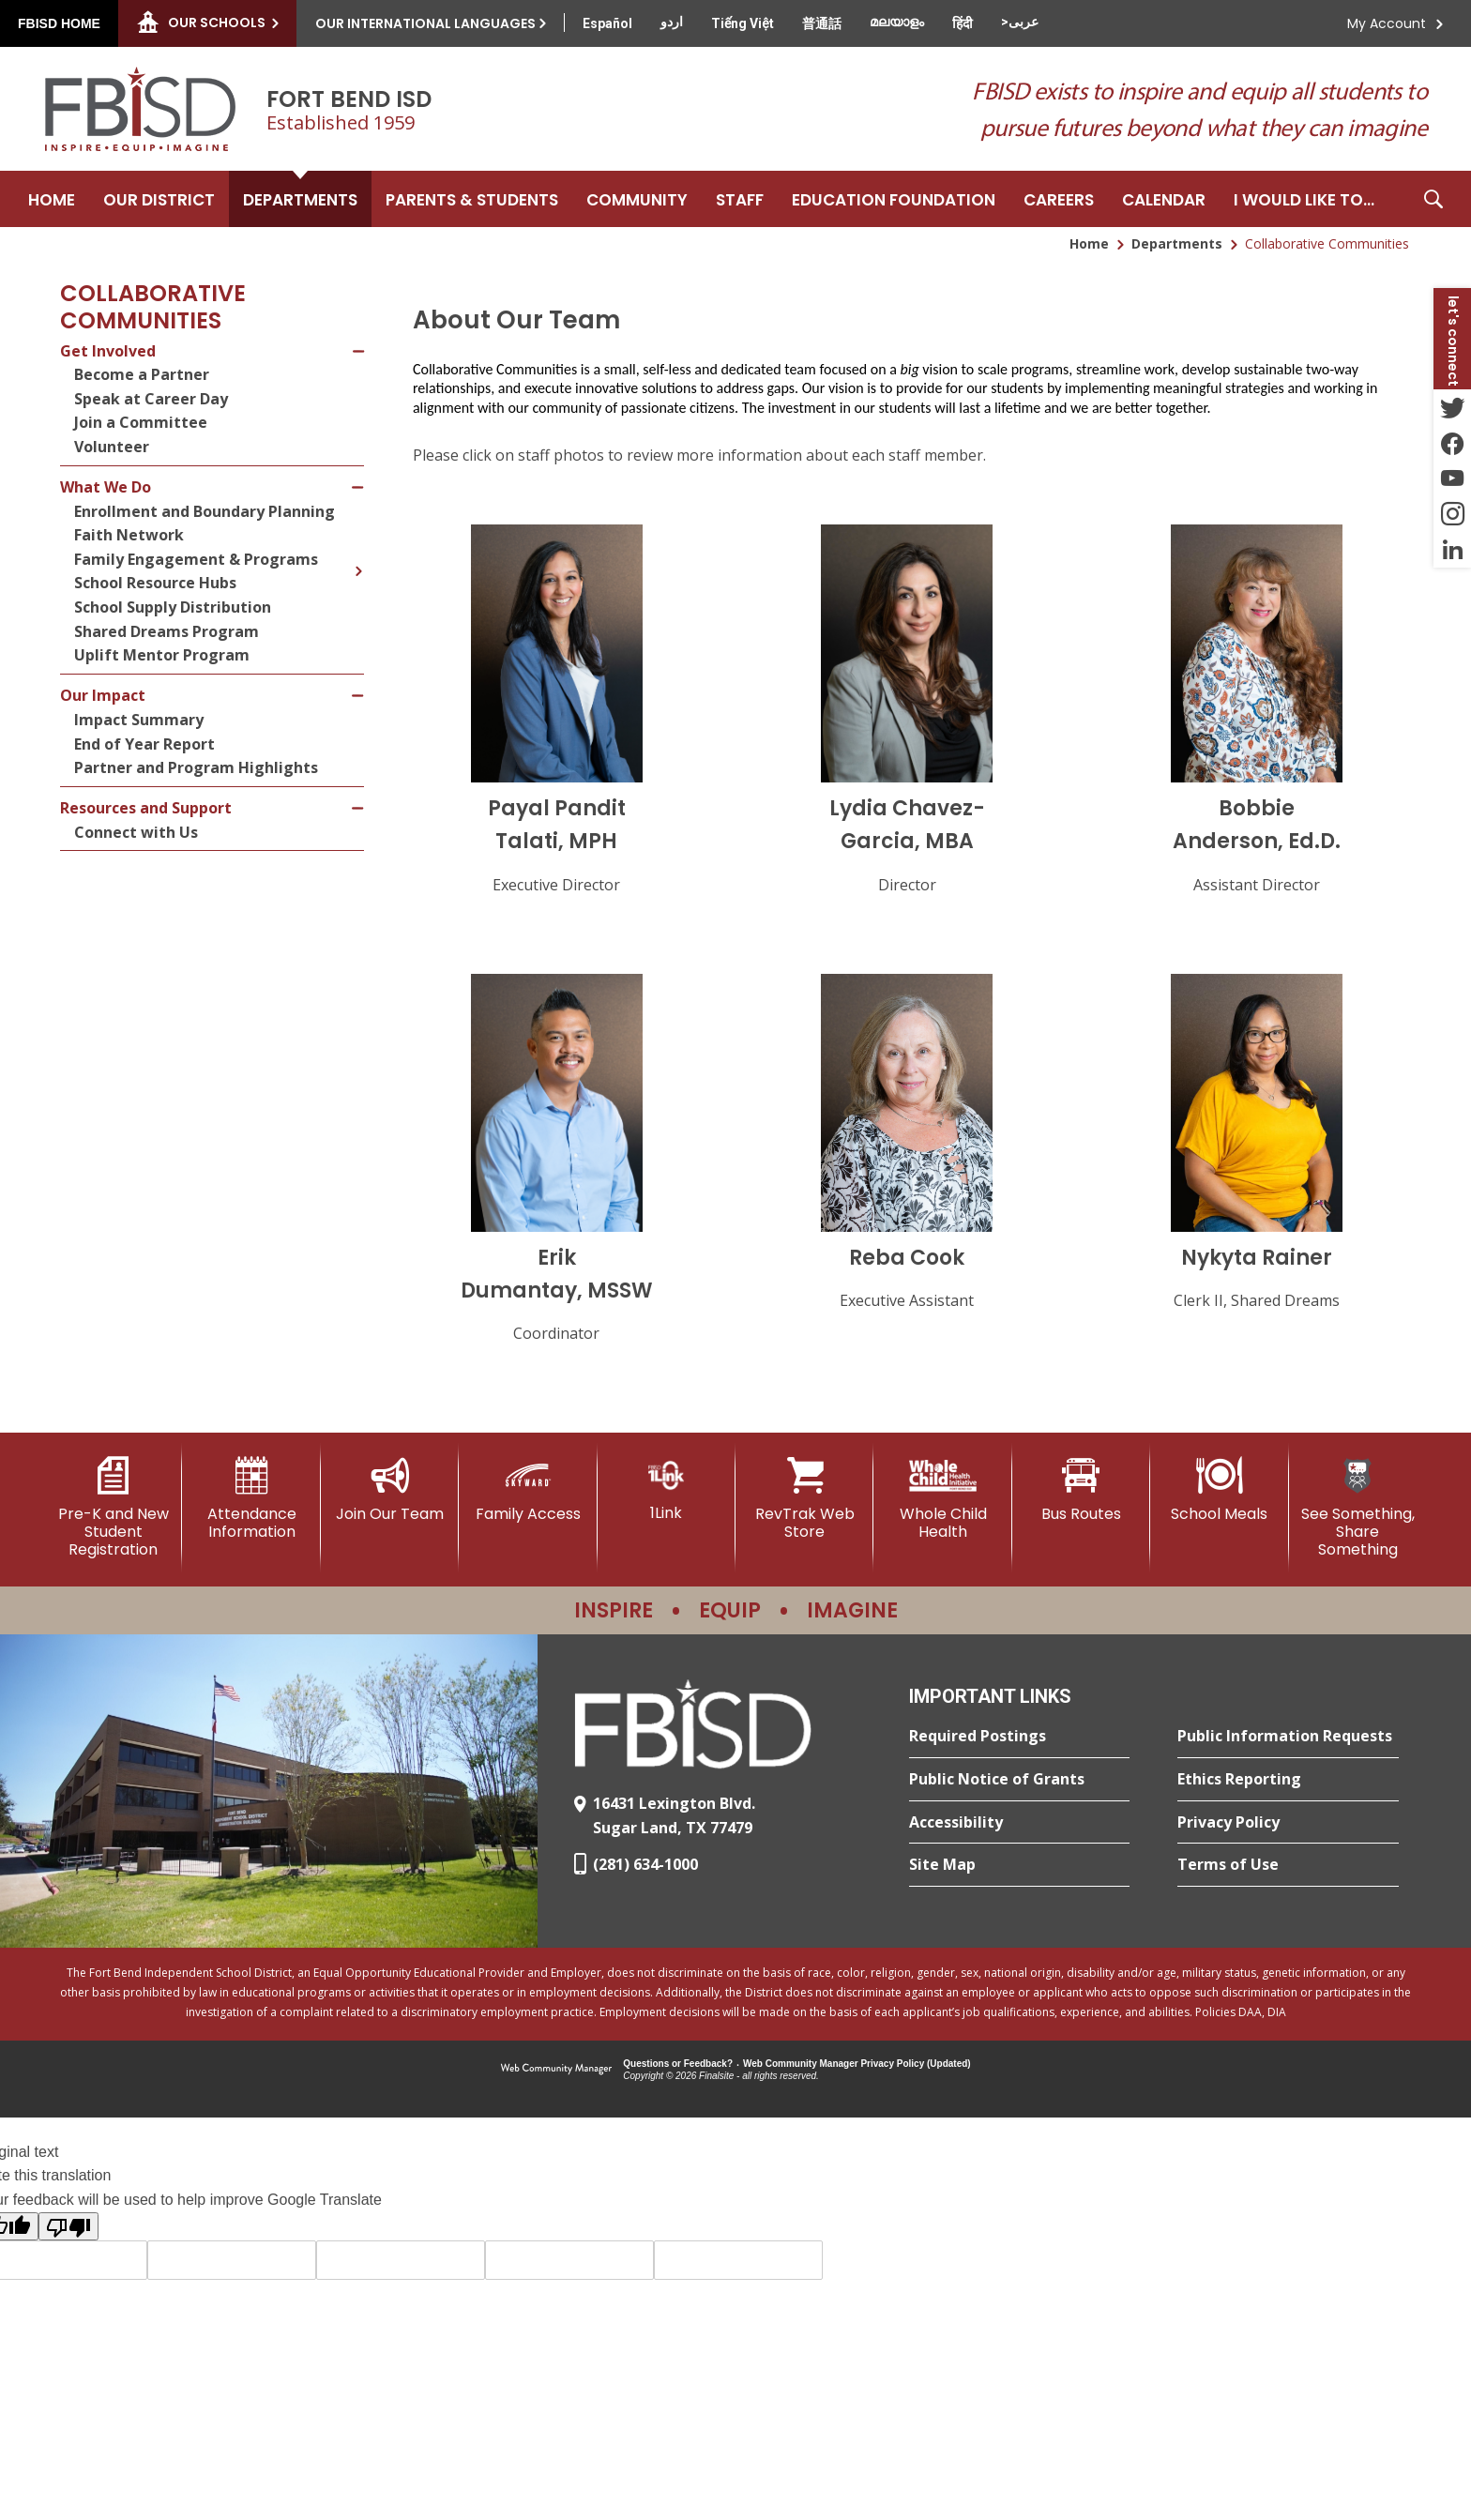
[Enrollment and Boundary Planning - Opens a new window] (219, 512)
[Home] (51, 199)
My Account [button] (1386, 23)
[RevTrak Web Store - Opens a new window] (804, 1499)
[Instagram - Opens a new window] (1452, 514)
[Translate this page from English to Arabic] (1020, 21)
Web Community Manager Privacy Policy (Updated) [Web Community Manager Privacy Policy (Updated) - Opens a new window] (857, 2063)
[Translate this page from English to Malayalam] (896, 21)
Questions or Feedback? (678, 2063)
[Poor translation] (68, 2226)
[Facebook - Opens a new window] (1452, 443)
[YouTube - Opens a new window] (1452, 478)
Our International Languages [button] (425, 23)
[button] (1433, 199)
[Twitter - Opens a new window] (1452, 407)
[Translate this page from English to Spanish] (607, 23)
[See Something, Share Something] (1358, 1508)
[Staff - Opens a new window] (740, 199)
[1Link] (666, 1489)
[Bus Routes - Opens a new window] (1081, 1490)
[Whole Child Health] (942, 1499)
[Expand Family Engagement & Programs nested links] (358, 557)
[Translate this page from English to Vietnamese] (742, 23)
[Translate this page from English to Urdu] (671, 21)
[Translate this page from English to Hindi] (962, 23)
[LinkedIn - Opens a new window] (1452, 550)
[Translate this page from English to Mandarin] (822, 23)
